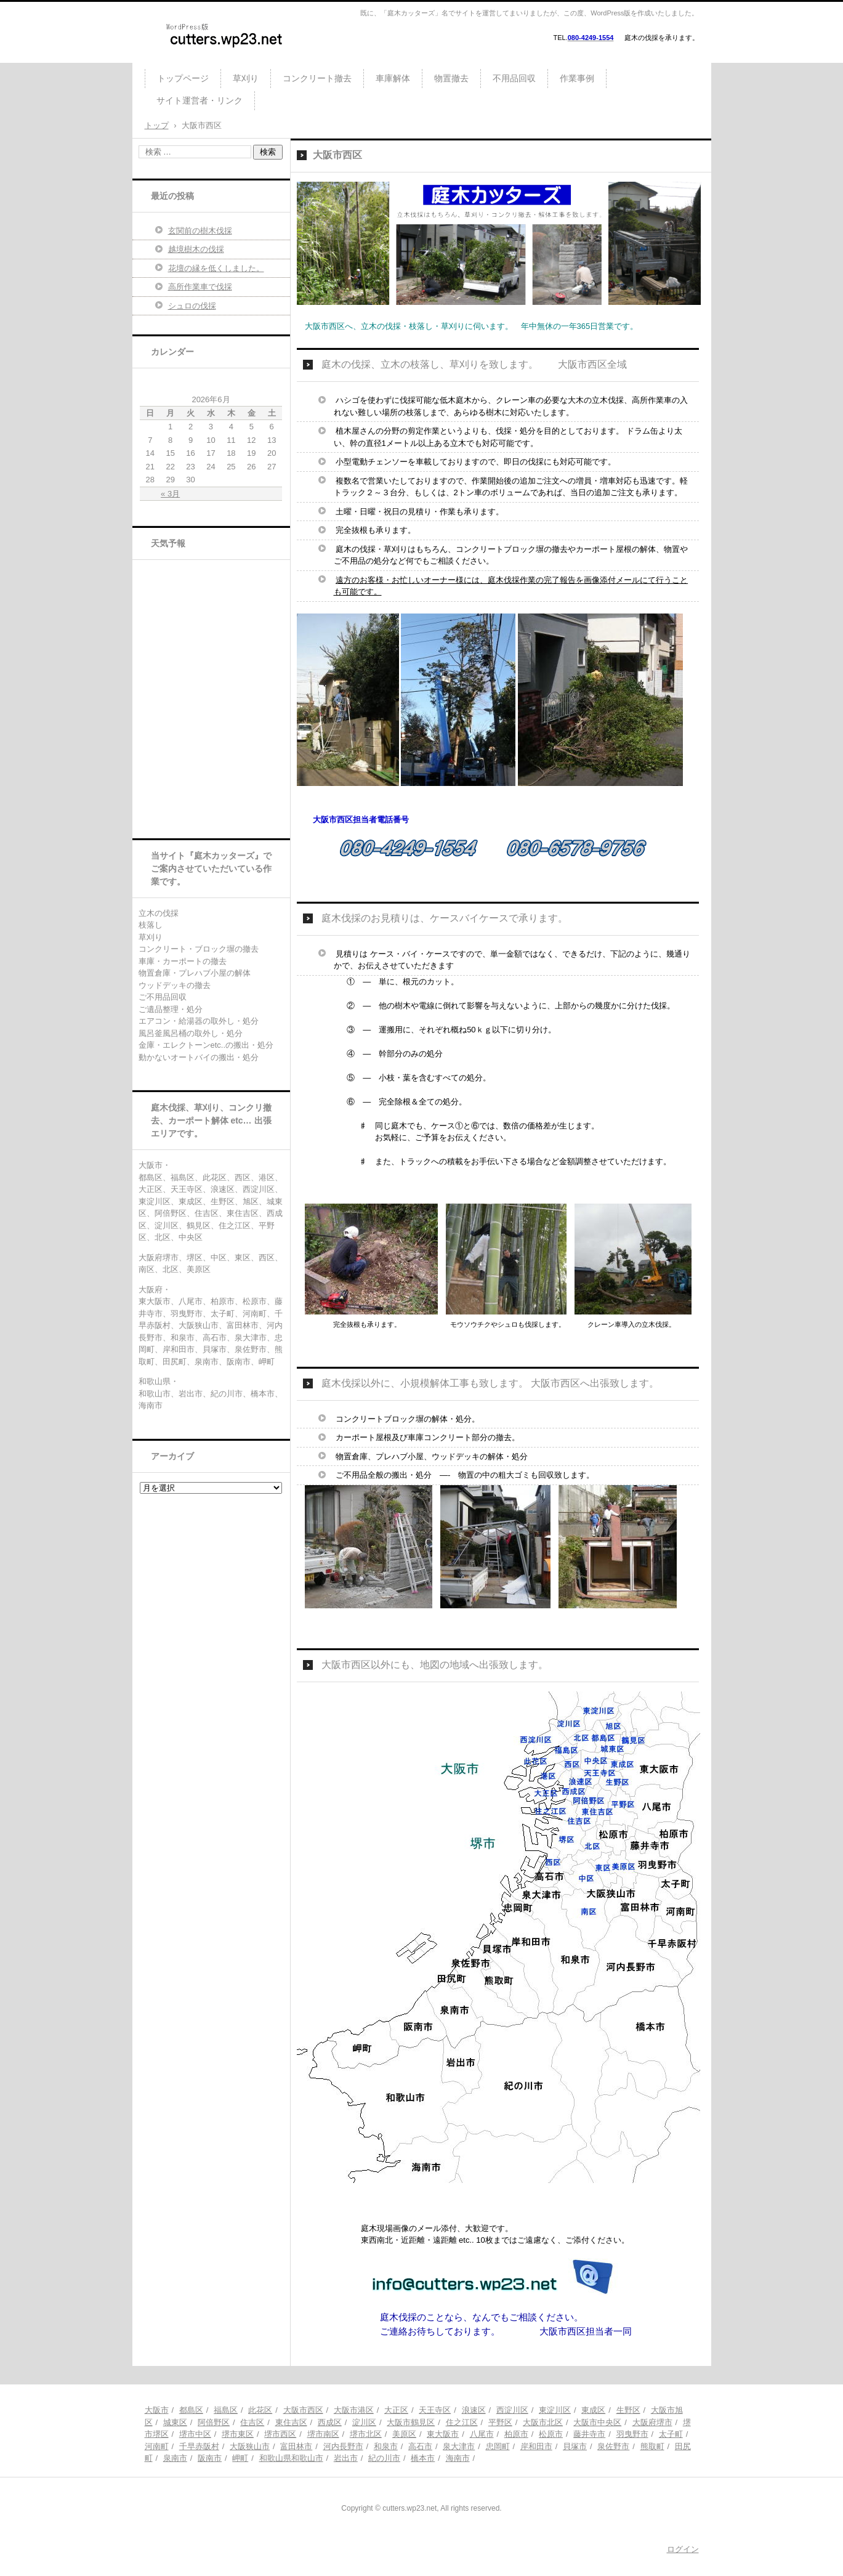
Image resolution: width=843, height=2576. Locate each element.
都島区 (191, 2410)
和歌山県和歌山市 (291, 2458)
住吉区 (252, 2422)
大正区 (396, 2410)
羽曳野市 (632, 2434)
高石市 (420, 2446)
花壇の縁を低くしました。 (216, 268)
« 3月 (170, 493)
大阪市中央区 (597, 2422)
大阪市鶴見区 (411, 2422)
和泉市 (386, 2446)
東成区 (593, 2410)
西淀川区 (512, 2410)
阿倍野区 (214, 2422)
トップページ (183, 78)
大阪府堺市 (652, 2422)
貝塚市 (575, 2446)
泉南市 (175, 2458)
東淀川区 (555, 2410)
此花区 (260, 2410)
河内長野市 (343, 2446)
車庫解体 (393, 78)
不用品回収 (514, 78)
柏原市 (516, 2434)
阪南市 (210, 2458)
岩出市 (346, 2458)
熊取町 (652, 2446)
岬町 (240, 2458)
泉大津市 (459, 2446)
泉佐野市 (613, 2446)
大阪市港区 (354, 2410)
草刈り (246, 78)
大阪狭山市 (250, 2446)
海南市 (458, 2458)
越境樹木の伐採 (196, 249)
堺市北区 (366, 2434)
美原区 (404, 2434)
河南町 (157, 2446)
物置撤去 (451, 78)
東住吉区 (291, 2422)
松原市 (551, 2434)
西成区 (330, 2422)
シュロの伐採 (192, 305)
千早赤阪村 (199, 2446)
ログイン (683, 2549)
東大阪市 (443, 2434)
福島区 (226, 2410)
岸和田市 (536, 2446)
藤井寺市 (589, 2434)
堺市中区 (195, 2434)
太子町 (671, 2434)
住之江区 (462, 2422)
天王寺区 (435, 2410)
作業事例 (577, 78)
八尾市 (482, 2434)
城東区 (175, 2422)
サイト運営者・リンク (199, 100)
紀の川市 (384, 2458)
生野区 (628, 2410)
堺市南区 (323, 2434)
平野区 (500, 2422)
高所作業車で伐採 (200, 286)
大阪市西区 (303, 2410)
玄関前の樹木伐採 (200, 230)
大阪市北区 (543, 2422)
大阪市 (157, 2410)
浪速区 (474, 2410)
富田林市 (296, 2446)
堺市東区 (238, 2434)
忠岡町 (498, 2446)
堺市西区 (280, 2434)
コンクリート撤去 (317, 78)
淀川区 (364, 2422)
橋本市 (423, 2458)
